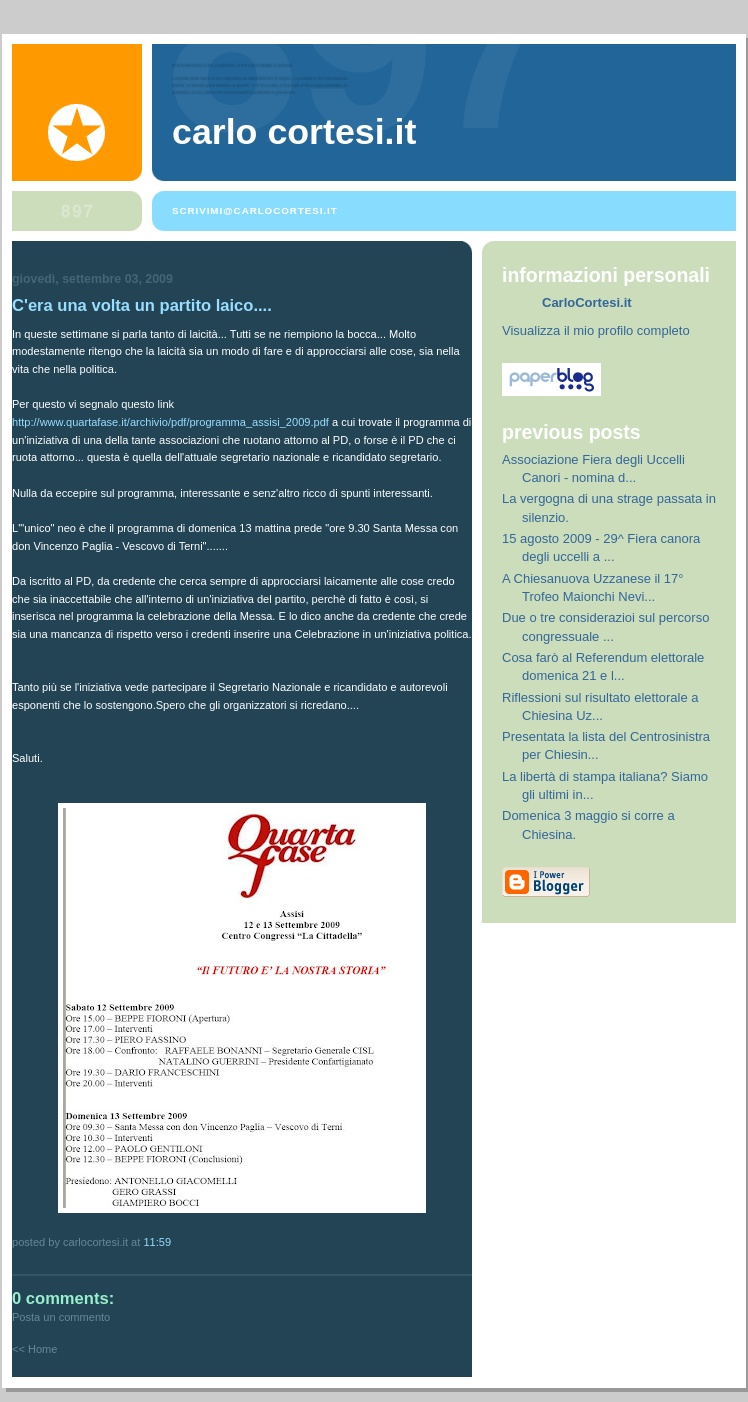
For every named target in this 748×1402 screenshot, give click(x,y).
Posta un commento (61, 1317)
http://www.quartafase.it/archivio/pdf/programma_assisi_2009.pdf (170, 422)
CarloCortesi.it (587, 302)
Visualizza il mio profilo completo (596, 330)
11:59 (157, 1242)
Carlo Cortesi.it (294, 132)
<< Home (34, 1349)
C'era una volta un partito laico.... (142, 305)
